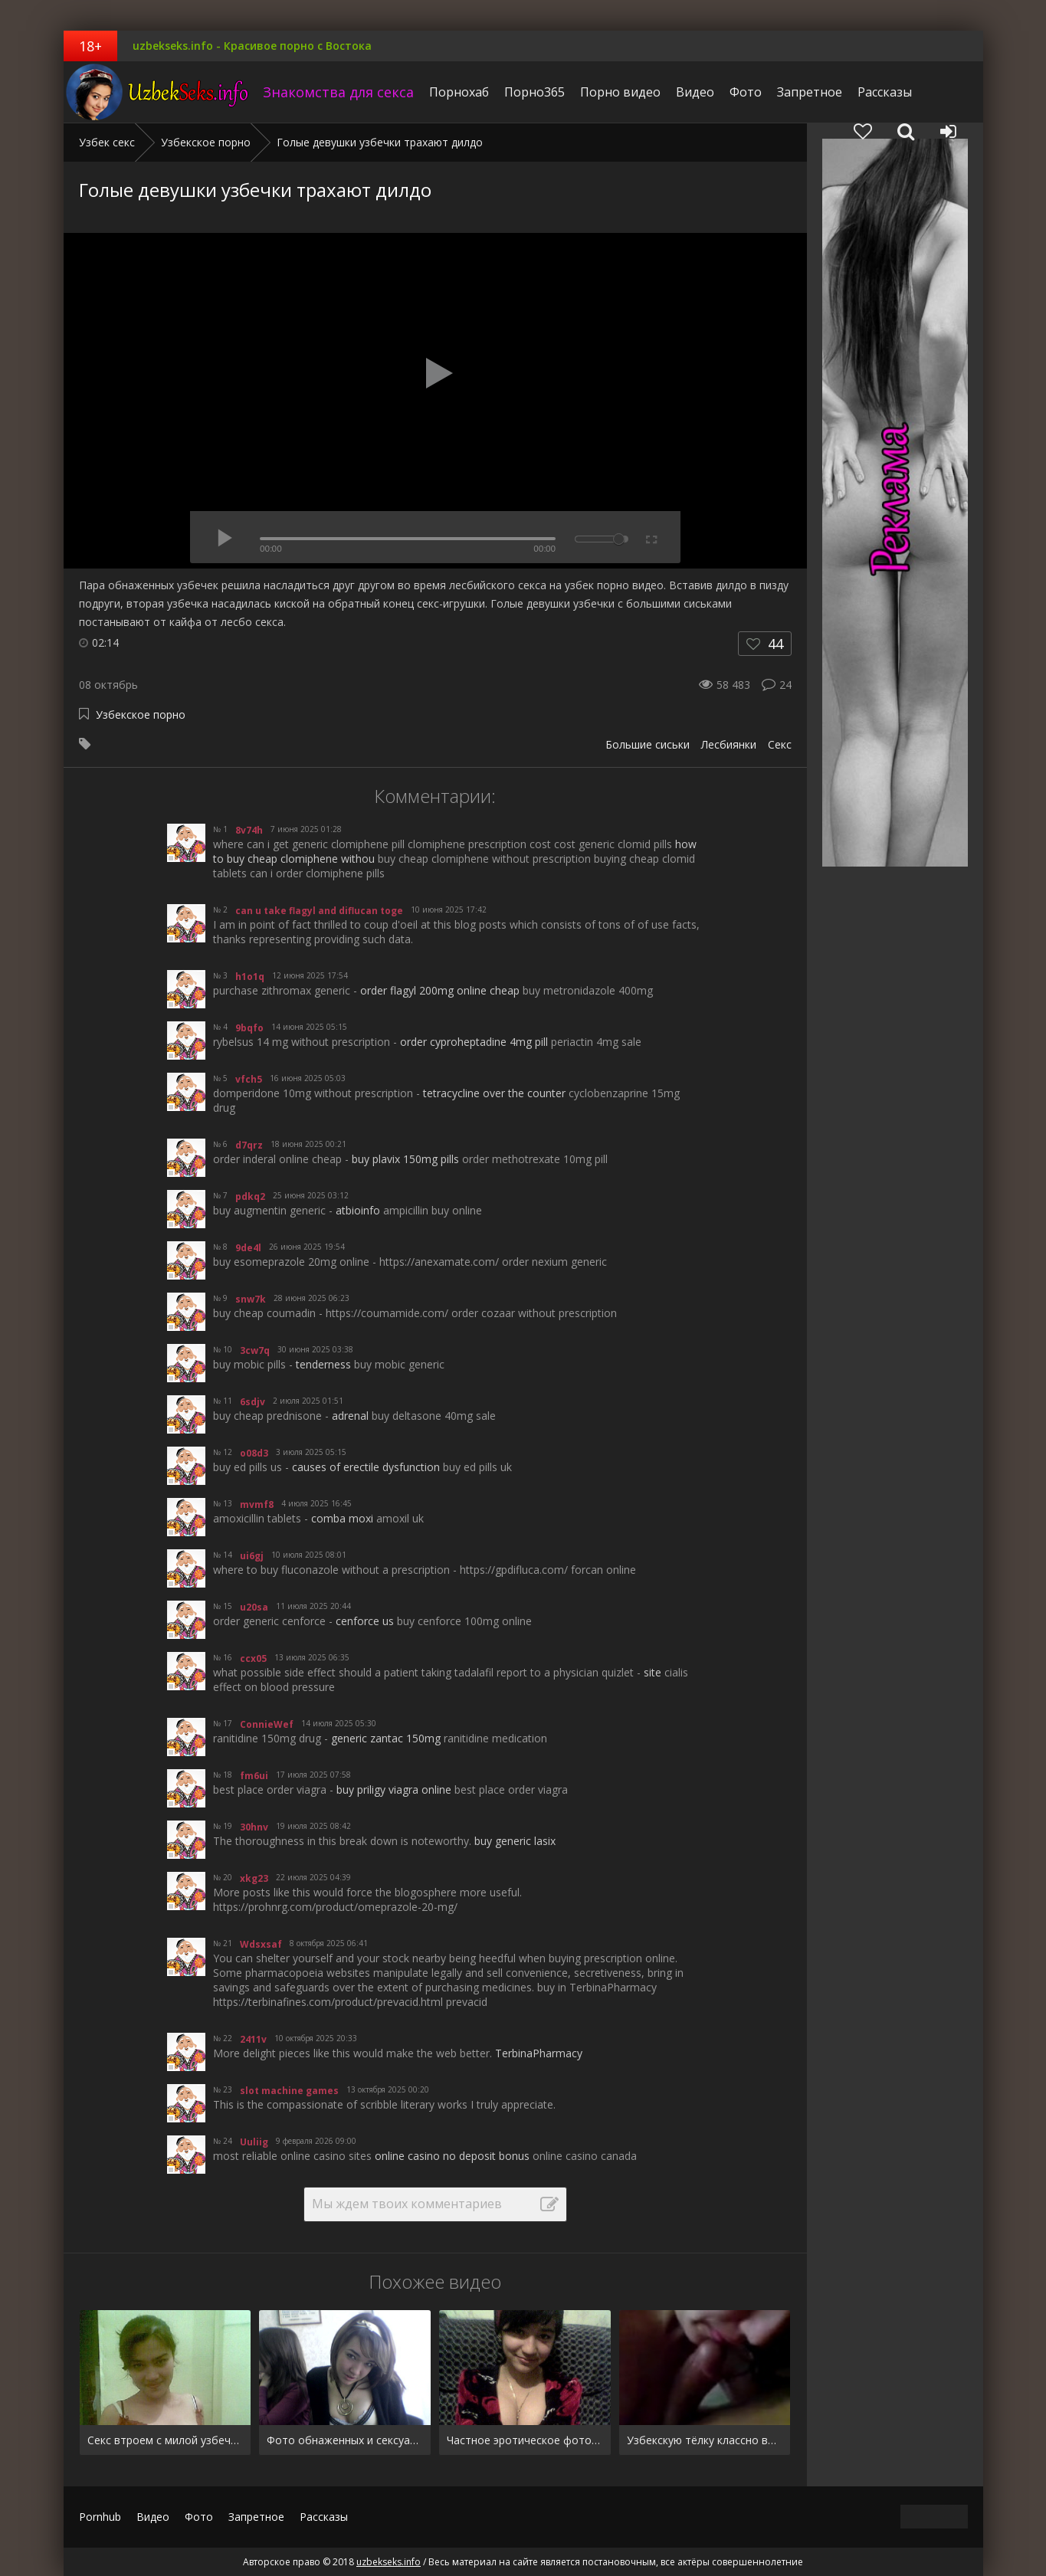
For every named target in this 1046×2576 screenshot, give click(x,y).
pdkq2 (250, 1196)
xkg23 (254, 1878)
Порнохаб (459, 92)
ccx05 (253, 1658)
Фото (746, 92)
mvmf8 (257, 1504)
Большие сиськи (647, 744)
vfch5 (248, 1079)
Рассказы (884, 92)
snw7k (250, 1299)
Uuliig (254, 2141)
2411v (253, 2039)
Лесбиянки (728, 744)
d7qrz (249, 1145)
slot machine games (289, 2090)
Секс (780, 744)
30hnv (254, 1827)
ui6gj (252, 1555)
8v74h (249, 830)
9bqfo (249, 1027)
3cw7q (255, 1350)
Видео (695, 92)
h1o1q (249, 976)
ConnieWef (266, 1724)
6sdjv (252, 1401)
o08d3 (254, 1453)
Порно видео (620, 92)
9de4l (248, 1247)
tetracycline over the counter (494, 1093)
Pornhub (100, 2516)
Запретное (809, 92)
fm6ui (254, 1775)
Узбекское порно (140, 714)
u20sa (254, 1607)
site (652, 1672)
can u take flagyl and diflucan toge (319, 910)
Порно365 (534, 92)
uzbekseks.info (159, 92)
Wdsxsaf (261, 1944)
